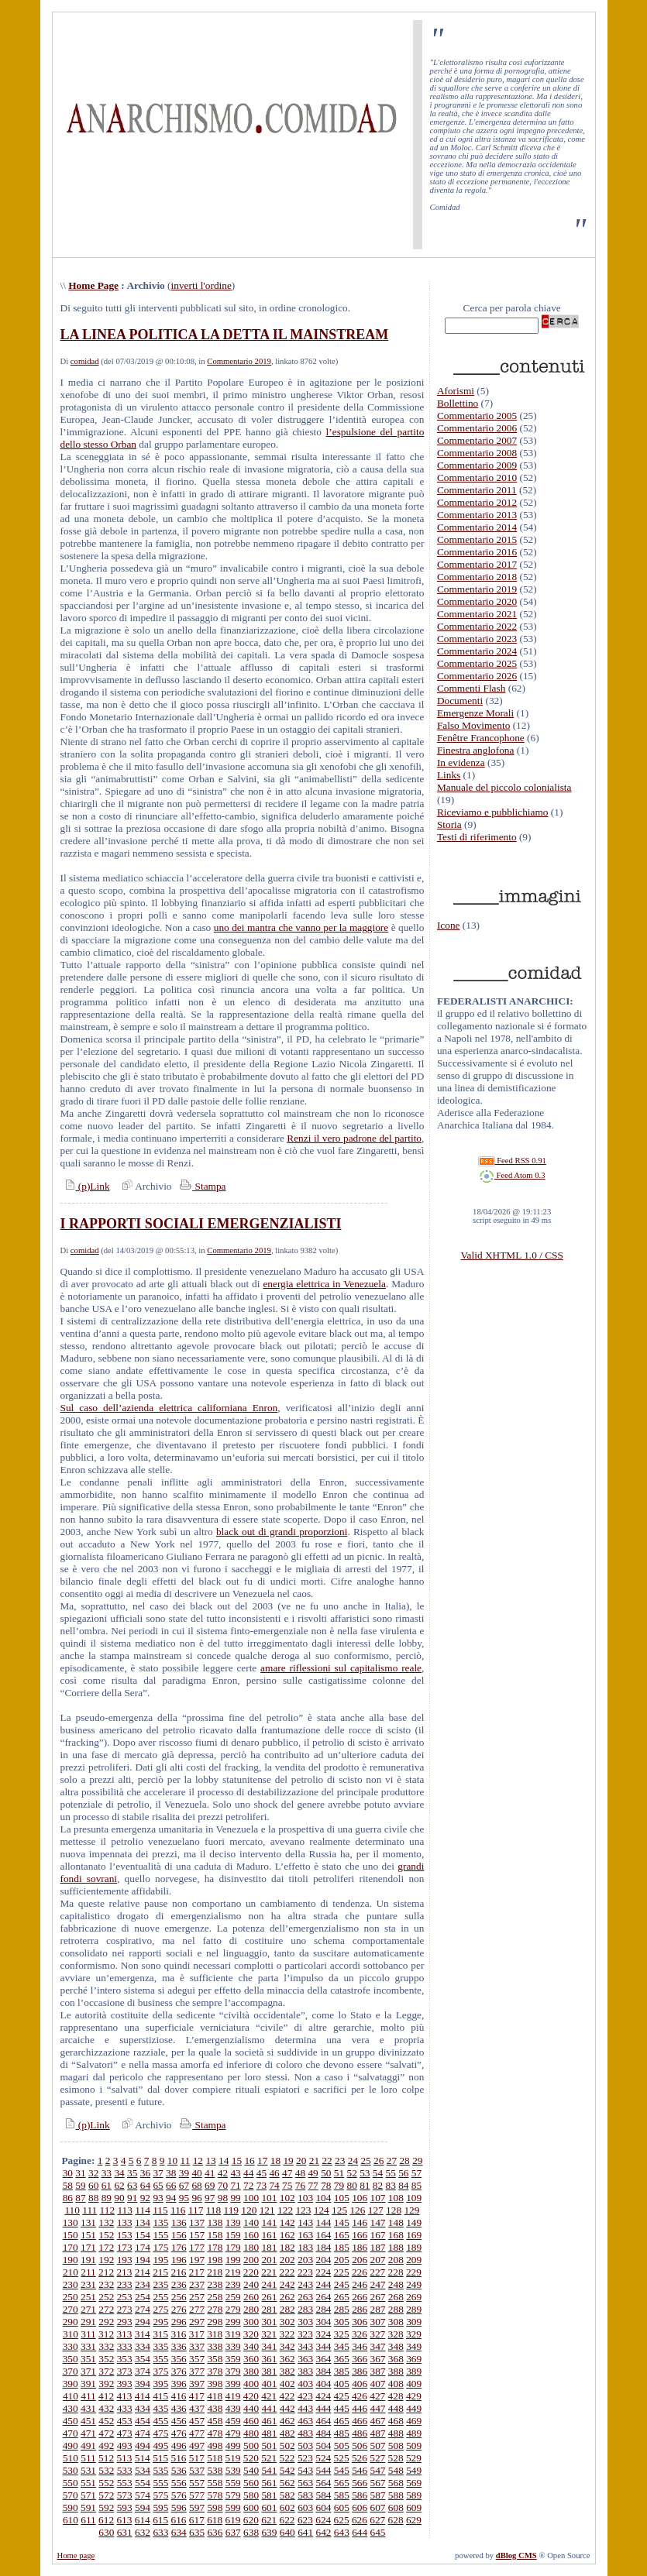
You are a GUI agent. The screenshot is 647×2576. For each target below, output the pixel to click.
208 (396, 2259)
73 (261, 2185)
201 (269, 2259)
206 (359, 2259)
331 (88, 2346)
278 (214, 2309)
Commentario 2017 (477, 564)
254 (142, 2297)
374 (142, 2371)
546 (359, 2470)
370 (70, 2371)
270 (70, 2309)
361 (269, 2359)
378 (214, 2371)
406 (359, 2383)
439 (233, 2408)
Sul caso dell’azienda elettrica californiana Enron (169, 1407)
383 (305, 2371)
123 (303, 2210)
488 (396, 2433)
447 (378, 2408)
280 (251, 2309)
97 (210, 2197)
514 (142, 2458)
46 (274, 2173)
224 (323, 2272)
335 (160, 2346)
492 (106, 2445)
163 (305, 2235)
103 (305, 2197)
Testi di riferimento (477, 837)
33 (107, 2173)
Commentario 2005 (477, 415)
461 (269, 2421)
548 (396, 2470)
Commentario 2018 (477, 576)
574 (142, 2495)
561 (269, 2482)
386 (359, 2371)
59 (80, 2185)
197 (197, 2259)
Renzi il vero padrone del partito (354, 1138)
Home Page (93, 285)
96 (196, 2197)
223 (305, 2272)
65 (158, 2185)
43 (235, 2173)
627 (377, 2520)
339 (233, 2346)
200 (251, 2259)
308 (396, 2321)
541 (269, 2470)
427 (377, 2396)
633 (160, 2532)
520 (251, 2458)
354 (142, 2359)
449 (414, 2408)
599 (233, 2507)
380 (251, 2371)
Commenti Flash (471, 688)
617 (197, 2520)
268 (396, 2297)
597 (197, 2507)
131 (88, 2222)
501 (269, 2445)
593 (124, 2507)
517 (197, 2458)
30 (68, 2173)
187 (378, 2247)
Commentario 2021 (477, 614)
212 (106, 2272)
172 (106, 2247)
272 (106, 2309)
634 (179, 2532)
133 (124, 2222)
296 (179, 2321)
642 (323, 2532)
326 (359, 2334)
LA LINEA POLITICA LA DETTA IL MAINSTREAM (224, 334)
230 (70, 2284)
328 (396, 2334)
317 (197, 2334)
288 (396, 2309)
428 (396, 2396)
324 (323, 2334)
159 (233, 2235)
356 (179, 2359)
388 (396, 2371)
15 (237, 2160)
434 (142, 2408)
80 (351, 2185)
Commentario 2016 (477, 552)
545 (341, 2470)
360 (251, 2359)
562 (287, 2482)
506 (359, 2445)
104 (323, 2197)
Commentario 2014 (477, 527)
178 (214, 2247)
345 (341, 2346)
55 (390, 2173)
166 (359, 2235)
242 (287, 2284)
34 (119, 2173)
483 (305, 2433)
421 (269, 2396)
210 (70, 2272)
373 (124, 2371)
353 (124, 2359)
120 (248, 2210)
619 (233, 2520)
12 (198, 2160)
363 (305, 2359)
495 (160, 2445)
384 (323, 2371)
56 (403, 2173)
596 (179, 2507)
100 (251, 2197)
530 (70, 2470)
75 (287, 2185)
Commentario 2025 (477, 663)
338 (214, 2346)
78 (326, 2185)
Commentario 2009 (477, 465)
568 (396, 2482)
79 (339, 2185)
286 (359, 2309)
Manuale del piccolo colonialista (504, 787)
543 (305, 2470)
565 (341, 2482)
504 (323, 2445)
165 (341, 2235)
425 (341, 2396)
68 (196, 2185)
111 (89, 2210)
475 (160, 2433)
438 (214, 2408)
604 (323, 2507)
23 (340, 2160)
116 (178, 2210)
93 (158, 2197)
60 (93, 2185)
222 (287, 2272)
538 (214, 2470)
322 (287, 2334)
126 (357, 2210)
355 (160, 2359)
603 (305, 2507)
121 (267, 2210)
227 (377, 2272)
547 (378, 2470)
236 (179, 2284)
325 (341, 2334)
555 (160, 2482)
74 (274, 2185)
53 (365, 2173)
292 (106, 2321)
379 (233, 2371)
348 (396, 2346)
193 (124, 2259)
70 (223, 2185)
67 (184, 2185)
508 (396, 2445)
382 (287, 2371)
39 (184, 2173)
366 (359, 2359)
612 (106, 2520)
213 (124, 2272)
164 (323, 2235)
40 (196, 2173)
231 (88, 2284)
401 (269, 2383)
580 (251, 2495)
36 (145, 2173)
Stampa (201, 1186)
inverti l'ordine (201, 285)
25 (365, 2160)
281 (269, 2309)
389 (414, 2371)
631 (124, 2532)
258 (214, 2297)
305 (341, 2321)
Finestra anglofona (476, 750)
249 (414, 2284)
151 (88, 2235)
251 (88, 2297)
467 (378, 2421)
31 (80, 2173)
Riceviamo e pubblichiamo (493, 812)
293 (124, 2321)
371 (88, 2371)
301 (269, 2321)
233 (124, 2284)
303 (305, 2321)
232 (106, 2284)
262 (287, 2297)
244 (323, 2284)
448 (396, 2408)
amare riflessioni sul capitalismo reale (341, 1668)
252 (106, 2297)
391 (88, 2383)
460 (251, 2421)
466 (359, 2421)
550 (70, 2482)
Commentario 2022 (477, 626)
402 (287, 2383)
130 (70, 2222)
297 (197, 2321)
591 (88, 2507)
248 (396, 2284)
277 (197, 2309)
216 (178, 2272)
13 (210, 2160)
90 (119, 2197)
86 (68, 2197)
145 (341, 2222)
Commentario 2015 (477, 539)
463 (305, 2421)
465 (341, 2421)
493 (124, 2445)
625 (341, 2520)
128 (393, 2210)
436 (179, 2408)
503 (305, 2445)
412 (106, 2396)
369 (414, 2359)
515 (160, 2458)
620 (251, 2520)
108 (396, 2197)
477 (197, 2433)
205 (341, 2259)
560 (251, 2482)
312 (106, 2334)
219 (233, 2272)
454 (142, 2421)
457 (197, 2421)
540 (251, 2470)
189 (414, 2247)
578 (214, 2495)
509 (414, 2445)
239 (233, 2284)
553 (124, 2482)
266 (359, 2297)
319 (233, 2334)
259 (233, 2297)
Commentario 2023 (477, 638)
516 (178, 2458)
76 (300, 2185)
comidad (85, 361)
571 (88, 2495)
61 (107, 2185)
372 (106, 2371)
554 (142, 2482)
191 (88, 2259)
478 (214, 2433)
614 (142, 2520)
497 (197, 2445)
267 (378, 2297)
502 (287, 2445)
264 (323, 2297)
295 (160, 2321)
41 (210, 2173)
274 (142, 2309)
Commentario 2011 (477, 490)
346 (359, 2346)
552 (106, 2482)
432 (106, 2408)
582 (287, 2495)
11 (186, 2160)
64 (145, 2185)
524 (323, 2458)
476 (179, 2433)
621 (269, 2520)
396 (179, 2383)
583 (305, 2495)
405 (341, 2383)
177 (197, 2247)
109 (414, 2197)
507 (378, 2445)
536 (179, 2470)
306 (359, 2321)
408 (396, 2383)
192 (106, 2259)
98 (223, 2197)
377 (197, 2371)
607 (378, 2507)
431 (88, 2408)
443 (305, 2408)
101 (269, 2197)
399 (233, 2383)
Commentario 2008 (477, 453)
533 (124, 2470)
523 (305, 2458)
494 (142, 2445)
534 (142, 2470)
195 (160, 2259)
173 (124, 2247)
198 (214, 2259)
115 (160, 2210)
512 (106, 2458)
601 (269, 2507)
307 (378, 2321)
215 (160, 2272)
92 (145, 2197)
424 (323, 2396)
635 (197, 2532)
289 (414, 2309)
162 (287, 2235)
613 (124, 2520)
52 (351, 2173)
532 (106, 2470)
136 (179, 2222)
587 (378, 2495)
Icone (448, 925)
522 (287, 2458)
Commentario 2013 (477, 514)
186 (359, 2247)
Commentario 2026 (477, 676)
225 (341, 2272)
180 (251, 2247)
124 (321, 2210)
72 (248, 2185)
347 (378, 2346)
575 (160, 2495)
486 (359, 2433)
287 (378, 2309)
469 (414, 2421)
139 (233, 2222)
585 (341, 2495)
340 (251, 2346)
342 (287, 2346)
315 (160, 2334)
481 (269, 2433)
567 (378, 2482)
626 (359, 2520)
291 (88, 2321)
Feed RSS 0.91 (512, 1160)
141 (269, 2222)
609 (414, 2507)
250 (70, 2297)
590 (70, 2507)
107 (377, 2197)
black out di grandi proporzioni (281, 1531)
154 (142, 2235)
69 (210, 2185)
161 (269, 2235)
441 (269, 2408)
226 (359, 2272)
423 (305, 2396)
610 (70, 2520)
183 (305, 2247)
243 (305, 2284)
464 (323, 2421)
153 (124, 2235)
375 (160, 2371)
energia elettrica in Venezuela (324, 1284)
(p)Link (85, 1186)
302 (287, 2321)
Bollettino (457, 403)
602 (287, 2507)
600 (251, 2507)
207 (378, 2259)
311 (88, 2334)
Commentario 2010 (477, 477)
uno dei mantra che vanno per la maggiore (301, 927)
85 (416, 2185)
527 (377, 2458)
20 (301, 2160)
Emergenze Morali (475, 713)
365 (341, 2359)
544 (323, 2470)
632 (142, 2532)
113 (124, 2210)
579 (233, 2495)
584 (323, 2495)
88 (93, 2197)
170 (70, 2247)
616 (178, 2520)
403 (305, 2383)
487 (378, 2433)
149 (414, 2222)
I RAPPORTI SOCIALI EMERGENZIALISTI (201, 1223)
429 (414, 2396)
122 (285, 2210)
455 (160, 2421)
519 (233, 2458)
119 (231, 2210)
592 (106, 2507)
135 (160, 2222)
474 (142, 2433)
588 (396, 2495)
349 (414, 2346)
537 (197, 2470)
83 (390, 2185)
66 (171, 2185)
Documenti (460, 700)
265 (341, 2297)
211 (88, 2272)
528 (396, 2458)
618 (214, 2520)
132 (106, 2222)
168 (396, 2235)
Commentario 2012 (477, 502)
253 (124, 2297)
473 (124, 2433)
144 (323, 2222)
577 (197, 2495)
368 (396, 2359)
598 (214, 2507)
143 (305, 2222)
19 (288, 2160)
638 (251, 2532)
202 (287, 2259)
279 (233, 2309)
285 (341, 2309)
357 (197, 2359)
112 (107, 2210)
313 (124, 2334)
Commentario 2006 (477, 428)
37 (158, 2173)
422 (287, 2396)
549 (414, 2470)
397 (197, 2383)
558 (214, 2482)
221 (269, 2272)
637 (233, 2532)
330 (70, 2346)
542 (287, 2470)
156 (179, 2235)
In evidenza (461, 762)
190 (70, 2259)
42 (223, 2173)
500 (251, 2445)
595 (160, 2507)
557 (197, 2482)
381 (269, 2371)
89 (107, 2197)
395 (160, 2383)
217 (197, 2272)
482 (287, 2433)
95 (184, 2197)
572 (106, 2495)
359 (233, 2359)
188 (396, 2247)
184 (323, 2247)
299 (233, 2321)
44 (248, 2173)
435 (160, 2408)
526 (359, 2458)
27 (392, 2160)
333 (124, 2346)
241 (269, 2284)
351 (88, 2359)
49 (313, 2173)
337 (197, 2346)
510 (70, 2458)
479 (233, 2433)
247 (378, 2284)
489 (414, 2433)
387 (378, 2371)
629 (414, 2520)
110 (72, 2210)
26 (378, 2160)
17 (262, 2160)
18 (275, 2160)
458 (214, 2421)
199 (233, 2259)
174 (142, 2247)
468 (396, 2421)
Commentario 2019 (239, 361)
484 (323, 2433)
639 (269, 2532)
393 (124, 2383)
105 (341, 2197)
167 (378, 2235)
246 (359, 2284)
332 (106, 2346)
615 (160, 2520)
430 (70, 2408)
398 (214, 2383)
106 (359, 2197)
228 (396, 2272)
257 (197, 2297)
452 (106, 2421)
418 (214, 2396)
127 (376, 2210)
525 (341, 2458)
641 (305, 2532)
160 (251, 2235)
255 (160, 2297)
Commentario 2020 (477, 601)
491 (88, 2445)
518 (214, 2458)
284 (323, 2309)
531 (88, 2470)
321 (269, 2334)
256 (179, 2297)
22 (327, 2160)
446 (359, 2408)
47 (287, 2173)
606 (359, 2507)
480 (251, 2433)
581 (269, 2495)
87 (80, 2197)
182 (287, 2247)
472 (106, 2433)
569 (414, 2482)
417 (197, 2396)
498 (214, 2445)
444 (323, 2408)
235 (160, 2284)
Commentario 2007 (477, 440)
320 (251, 2334)
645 (378, 2532)
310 (70, 2334)
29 (417, 2160)
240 (251, 2284)
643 (341, 2532)
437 (197, 2408)
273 (124, 2309)
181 (269, 2247)
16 (249, 2160)
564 (323, 2482)
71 (235, 2185)
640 (287, 2532)
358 (214, 2359)
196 (179, 2259)
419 (233, 2396)
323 (305, 2334)
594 (142, 2507)
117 (196, 2210)
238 (214, 2284)
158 (214, 2235)
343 (305, 2346)
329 (414, 2334)
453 (124, 2421)
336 (179, 2346)
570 (70, 2495)
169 (414, 2235)
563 (305, 2482)
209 (414, 2259)
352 (106, 2359)
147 (378, 2222)
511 (88, 2458)
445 (341, 2408)
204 (323, 2259)
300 (251, 2321)
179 (233, 2247)
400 (251, 2383)
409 (414, 2383)
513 (124, 2458)
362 (287, 2359)
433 (124, 2408)
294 (142, 2321)
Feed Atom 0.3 (512, 1175)
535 (160, 2470)
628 (396, 2520)
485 (341, 2433)
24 (353, 2160)
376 (179, 2371)
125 (339, 2210)
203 (305, 2259)
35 (132, 2173)
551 (88, 2482)
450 (70, 2421)
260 (251, 2297)
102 (287, 2197)
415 (160, 2396)
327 (377, 2334)
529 (414, 2458)
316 (178, 2334)
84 (403, 2185)
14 (224, 2160)
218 (214, 2272)
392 (106, 2383)
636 (214, 2532)
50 (326, 2173)
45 (261, 2173)
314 (142, 2334)
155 (160, 2235)
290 (70, 2321)
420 (251, 2396)
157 (197, 2235)
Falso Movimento (473, 725)
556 (179, 2482)
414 (142, 2396)
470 (70, 2433)
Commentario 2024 (477, 651)
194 (142, 2259)
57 (416, 2173)
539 (233, 2470)
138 (214, 2222)
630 (106, 2532)
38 (171, 2173)
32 (93, 2173)
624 (323, 2520)
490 (70, 2445)
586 (359, 2495)
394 (142, 2383)
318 (214, 2334)
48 (300, 2173)
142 (287, 2222)
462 (287, 2421)
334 (142, 2346)
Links (448, 775)
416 (178, 2396)
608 (396, 2507)
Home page (76, 2555)
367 (378, 2359)
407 (378, 2383)
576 (179, 2495)
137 (197, 2222)
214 (142, 2272)
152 (106, 2235)
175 (160, 2247)
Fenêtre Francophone (481, 738)
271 (88, 2309)
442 (287, 2408)
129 (411, 2210)
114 (142, 2210)
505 (341, 2445)
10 (172, 2160)
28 (404, 2160)
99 (235, 2197)
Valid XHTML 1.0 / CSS (511, 1255)
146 (359, 2222)
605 (341, 2507)
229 (414, 2272)
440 (251, 2408)
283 (305, 2309)
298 (214, 2321)
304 (323, 2321)
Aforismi (455, 391)
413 (124, 2396)
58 (68, 2185)
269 (414, 2297)
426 (359, 2396)
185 (341, 2247)
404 (323, 2383)
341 (269, 2346)
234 (142, 2284)
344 (323, 2346)
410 (70, 2396)
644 (359, 2532)
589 (414, 2495)
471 (88, 2433)
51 (339, 2173)
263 (305, 2297)
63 (132, 2185)
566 (359, 2482)
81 (365, 2185)
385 (341, 2371)
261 (269, 2297)
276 (179, 2309)
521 (269, 2458)
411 (88, 2396)
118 (214, 2210)
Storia (449, 824)
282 (287, 2309)
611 (88, 2520)
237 (197, 2284)
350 (70, 2359)
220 (251, 2272)
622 (287, 2520)
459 (233, 2421)
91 (132, 2197)
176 (179, 2247)
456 (179, 2421)
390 (70, 2383)
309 (414, 2321)
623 (305, 2520)
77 (313, 2185)
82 (378, 2185)
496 (179, 2445)
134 (142, 2222)
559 (233, 2482)
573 (124, 2495)
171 (88, 2247)
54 (378, 2173)
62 (119, 2185)
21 (314, 2160)
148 (396, 2222)
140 (251, 2222)
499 (233, 2445)
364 (323, 2359)
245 (341, 2284)
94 (171, 2197)
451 (88, 2421)
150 (70, 2235)
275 (160, 2309)
